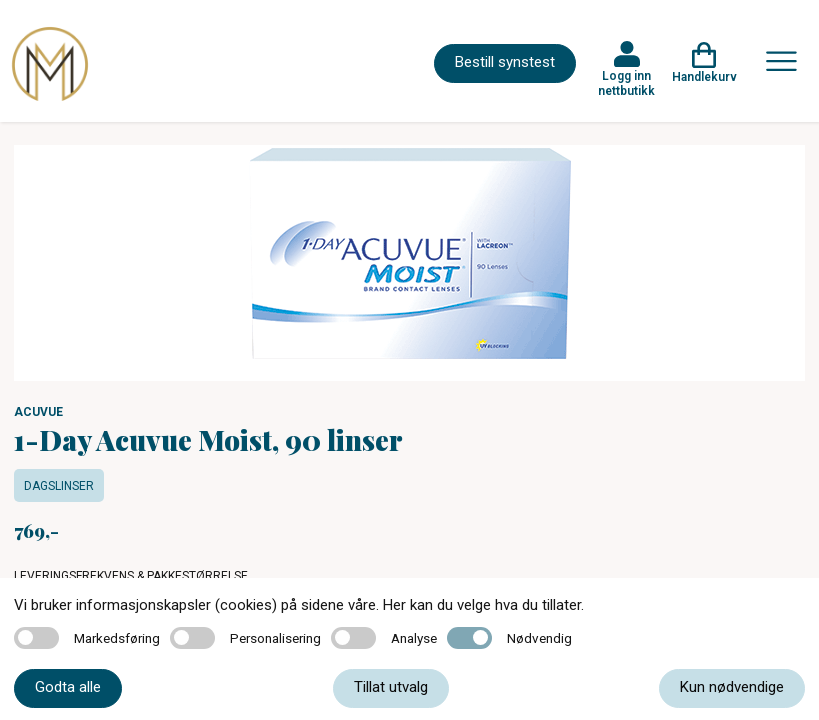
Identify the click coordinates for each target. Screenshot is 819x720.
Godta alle (68, 687)
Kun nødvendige (732, 687)
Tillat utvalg (391, 687)
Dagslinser (59, 486)
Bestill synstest (505, 62)
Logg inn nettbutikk (626, 83)
